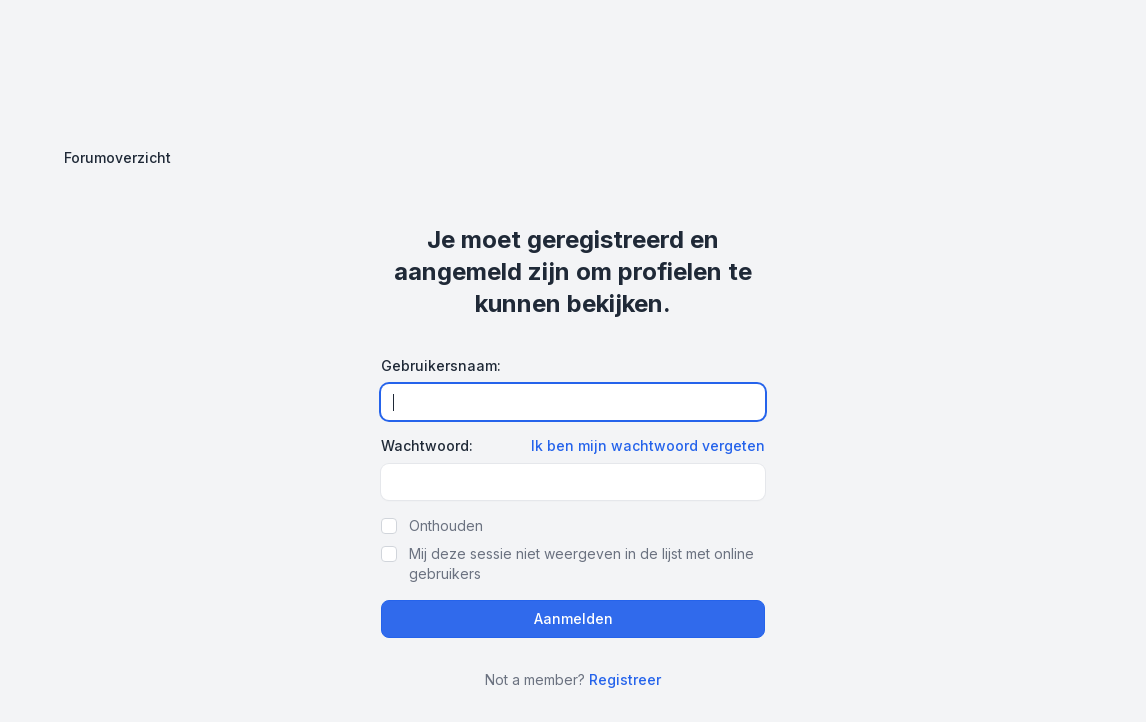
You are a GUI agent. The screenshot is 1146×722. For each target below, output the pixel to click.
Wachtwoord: (427, 445)
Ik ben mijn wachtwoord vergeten (648, 445)
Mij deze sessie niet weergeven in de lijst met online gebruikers (581, 563)
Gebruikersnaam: (441, 365)
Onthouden (446, 525)
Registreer (625, 679)
